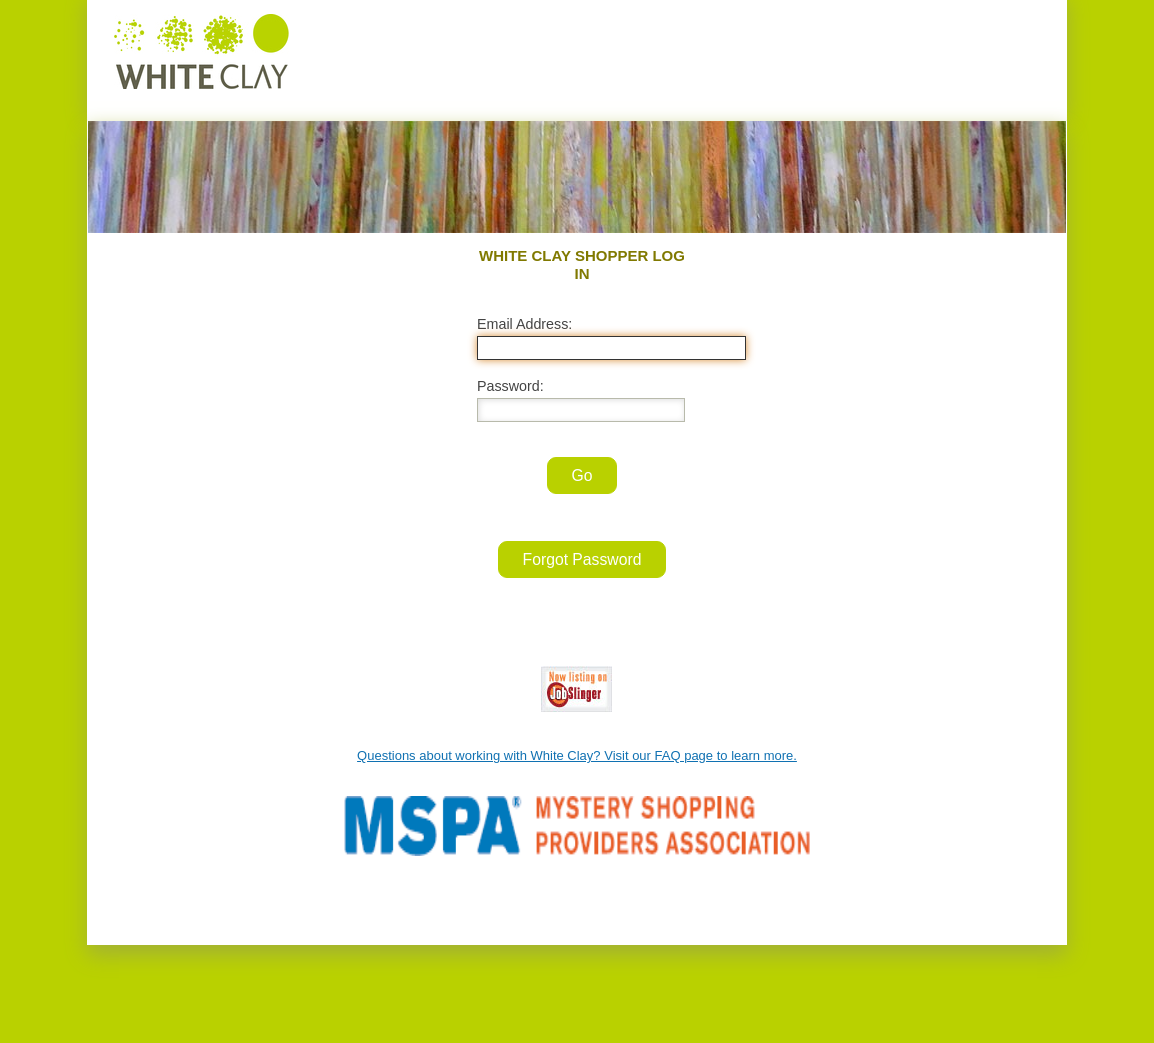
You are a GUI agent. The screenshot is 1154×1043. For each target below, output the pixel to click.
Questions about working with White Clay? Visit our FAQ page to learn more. (577, 755)
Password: (510, 386)
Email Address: (524, 324)
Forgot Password (582, 559)
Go (582, 475)
